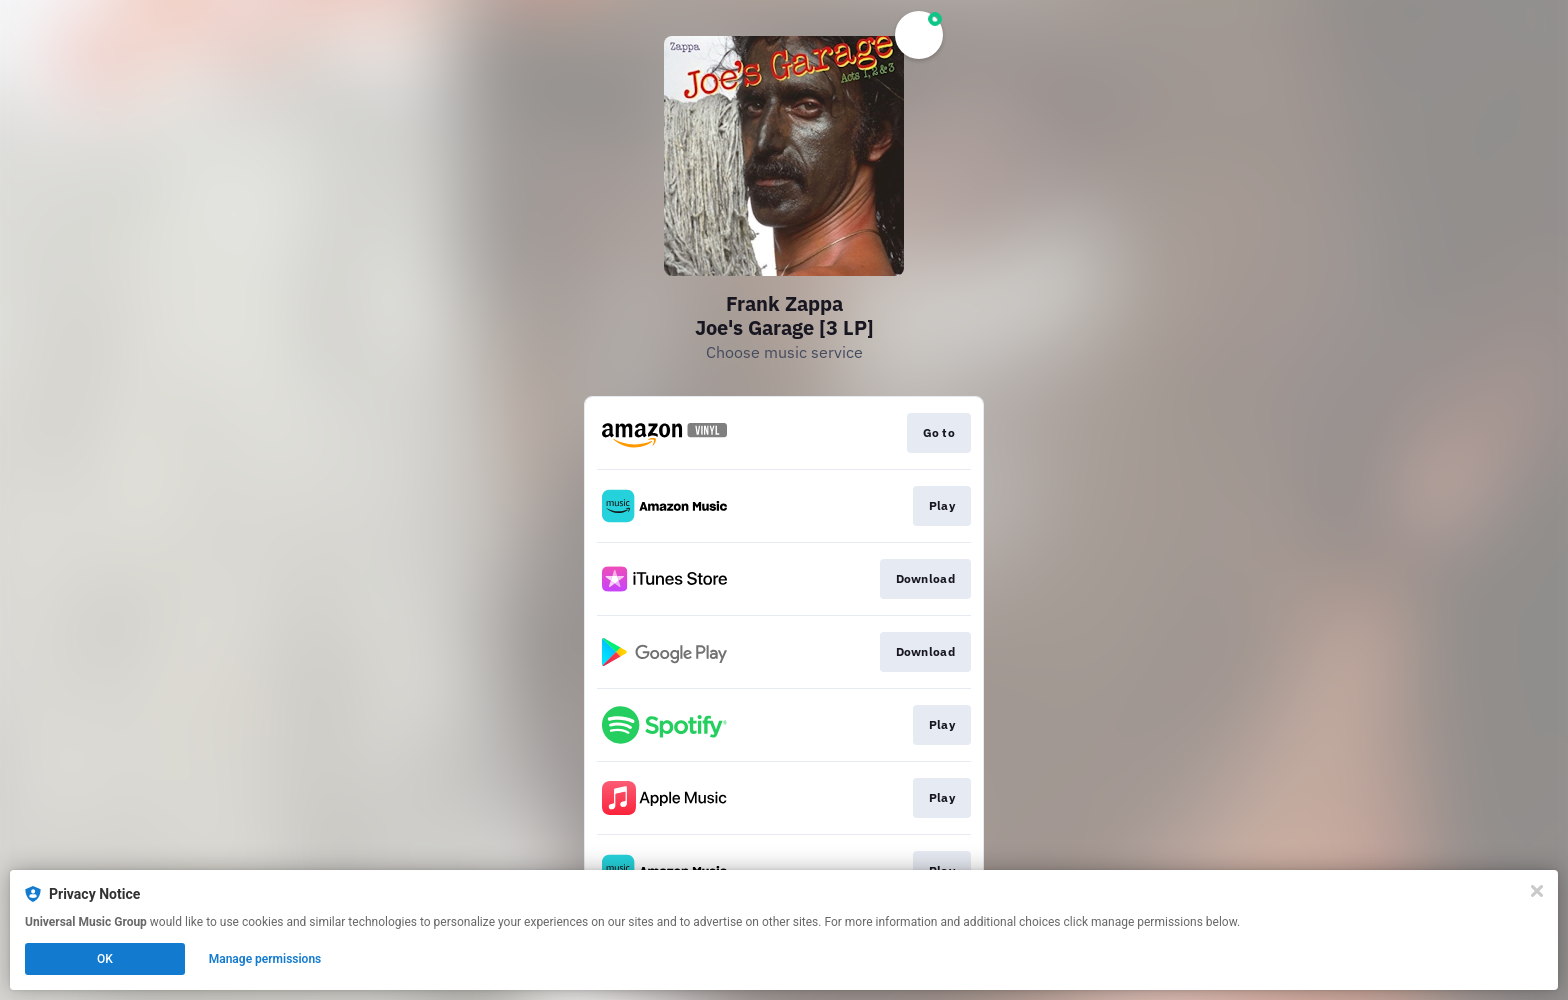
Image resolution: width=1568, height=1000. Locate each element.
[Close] (1537, 891)
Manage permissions (265, 959)
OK (105, 959)
